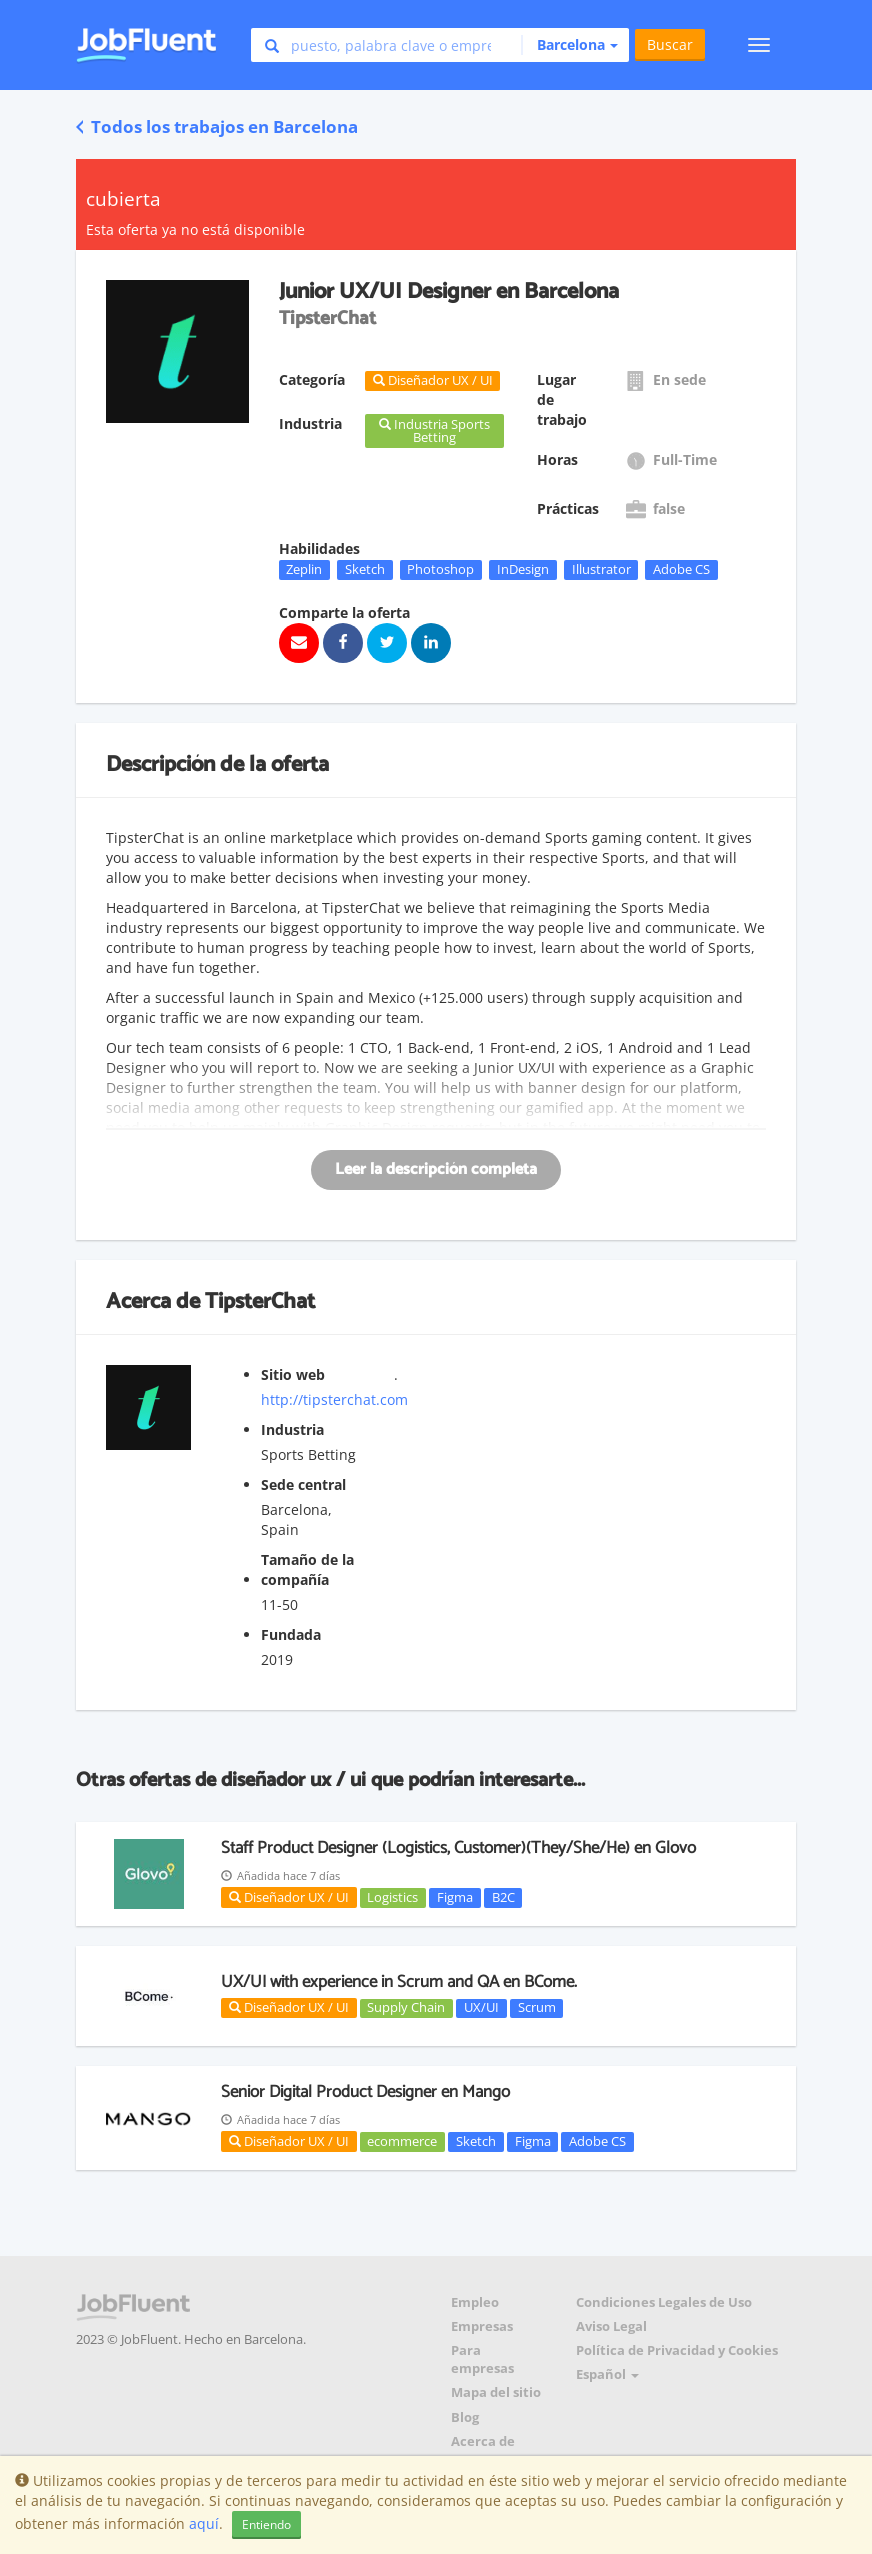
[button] (569, 45)
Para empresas (482, 2359)
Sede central (303, 1484)
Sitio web (293, 1374)
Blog (465, 2417)
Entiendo (266, 2524)
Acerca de (483, 2441)
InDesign (523, 569)
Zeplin (304, 569)
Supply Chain (406, 2008)
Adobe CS (681, 569)
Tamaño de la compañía (307, 1569)
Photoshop (440, 569)
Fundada (291, 1634)
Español (607, 2374)
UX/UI (481, 2008)
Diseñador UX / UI (289, 1897)
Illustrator (601, 569)
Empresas (482, 2326)
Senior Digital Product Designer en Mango (365, 2092)
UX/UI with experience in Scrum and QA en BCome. (399, 1982)
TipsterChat (260, 1302)
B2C (503, 1897)
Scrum (537, 2008)
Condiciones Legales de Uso (664, 2302)
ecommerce (402, 2141)
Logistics (392, 1897)
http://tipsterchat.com (334, 1399)
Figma (455, 1897)
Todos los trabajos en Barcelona (217, 126)
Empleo (475, 2302)
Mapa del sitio (496, 2392)
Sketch (365, 569)
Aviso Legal (611, 2326)
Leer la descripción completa (436, 1169)
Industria (292, 1429)
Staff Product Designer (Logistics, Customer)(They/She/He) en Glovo (458, 1848)
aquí (204, 2523)
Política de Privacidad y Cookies (677, 2350)
